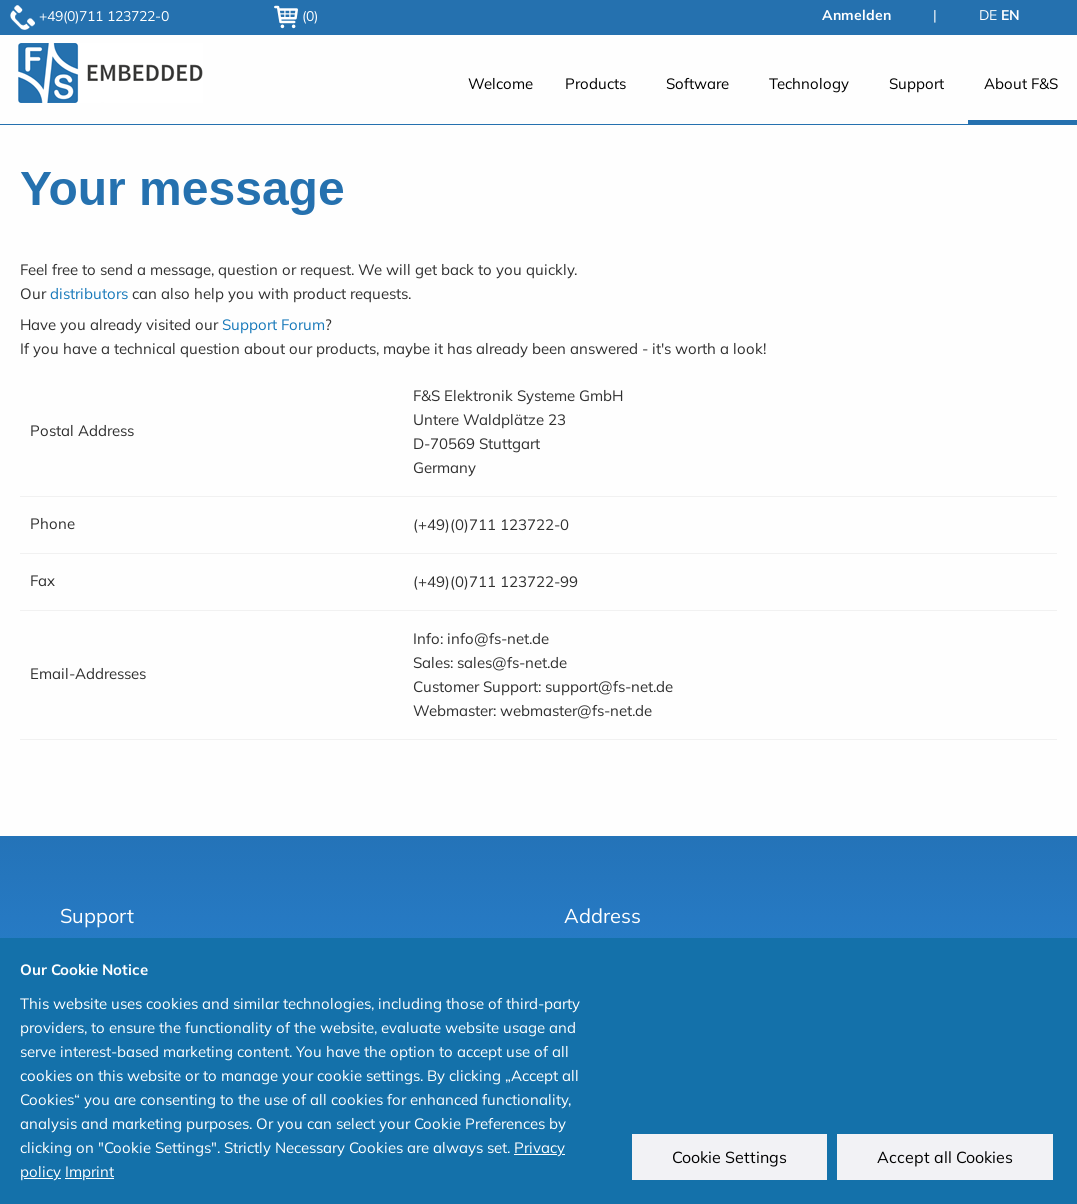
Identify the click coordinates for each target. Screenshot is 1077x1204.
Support (916, 83)
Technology (809, 83)
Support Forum (273, 324)
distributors (89, 293)
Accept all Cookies (949, 1161)
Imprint (89, 1171)
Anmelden (856, 15)
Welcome (500, 83)
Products (595, 83)
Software (697, 83)
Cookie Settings (733, 1161)
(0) (296, 16)
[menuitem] (500, 94)
